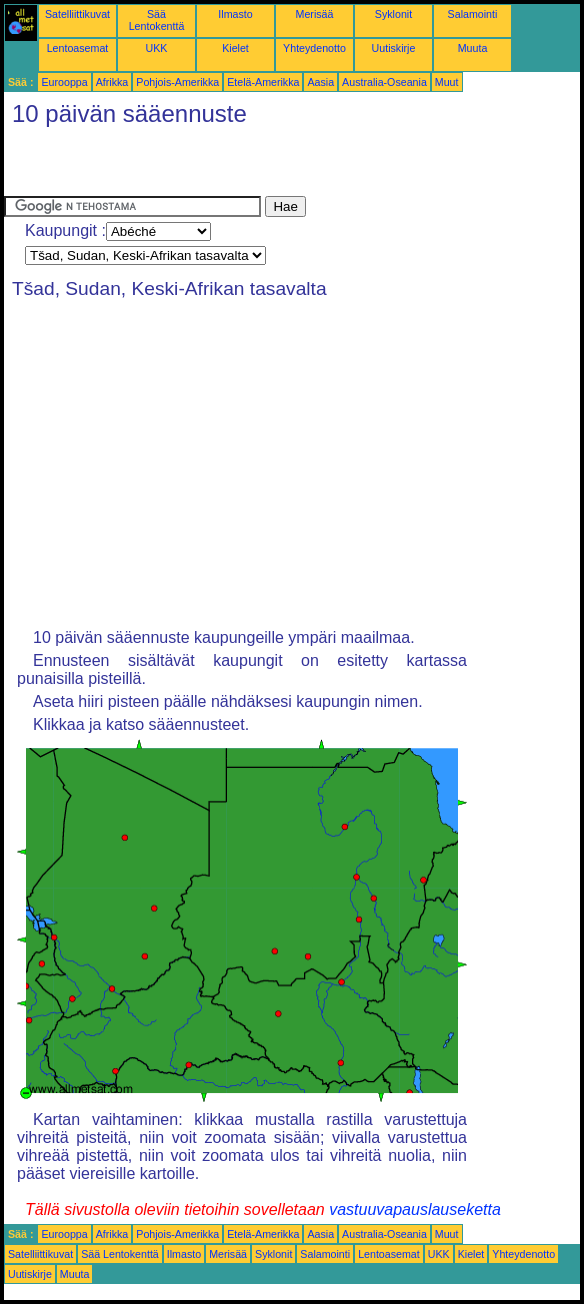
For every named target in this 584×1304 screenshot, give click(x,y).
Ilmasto (235, 14)
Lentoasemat (78, 48)
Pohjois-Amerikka (177, 82)
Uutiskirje (394, 48)
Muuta (473, 48)
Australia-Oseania (384, 82)
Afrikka (112, 82)
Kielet (235, 48)
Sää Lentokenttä (157, 20)
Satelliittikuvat (77, 14)
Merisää (315, 14)
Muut (447, 82)
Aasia (320, 82)
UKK (157, 48)
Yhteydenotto (314, 48)
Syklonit (393, 14)
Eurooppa (64, 82)
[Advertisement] (238, 166)
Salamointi (473, 14)
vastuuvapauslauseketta (415, 1209)
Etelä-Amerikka (263, 82)
